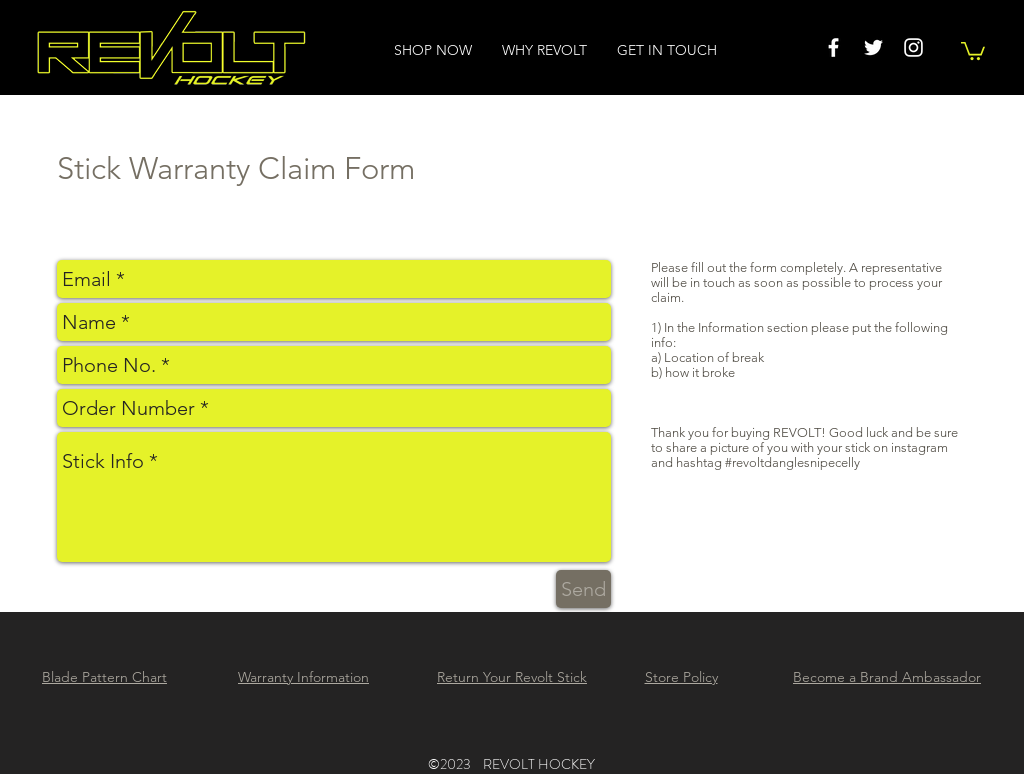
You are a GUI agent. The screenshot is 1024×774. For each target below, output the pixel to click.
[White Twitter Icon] (873, 47)
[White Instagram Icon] (913, 47)
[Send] (583, 589)
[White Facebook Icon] (833, 47)
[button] (973, 50)
